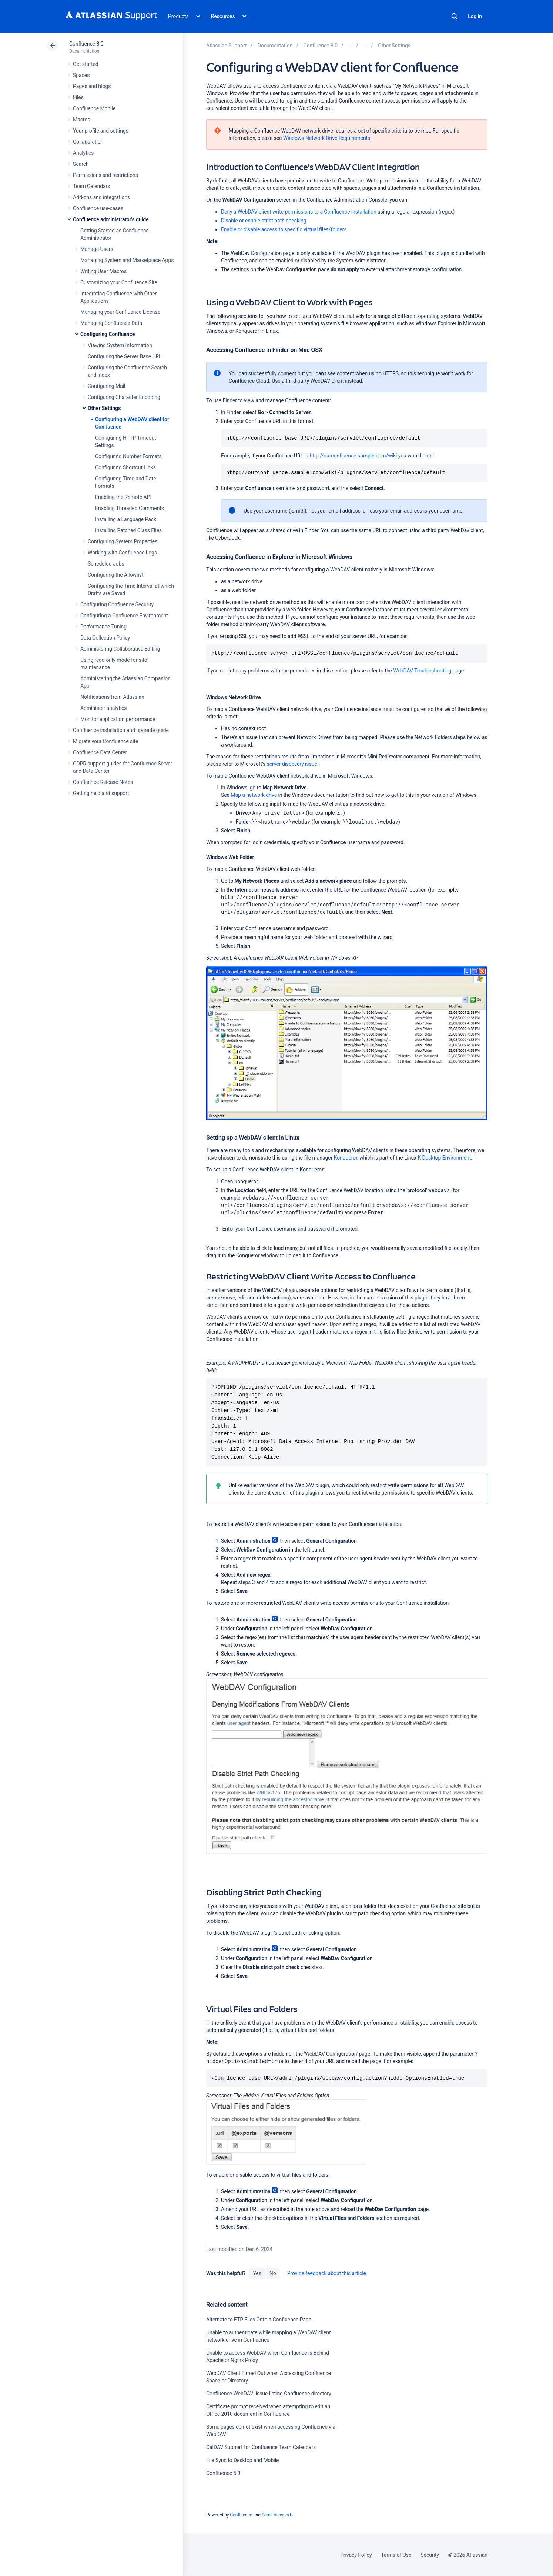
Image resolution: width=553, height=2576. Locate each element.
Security (429, 2555)
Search (454, 16)
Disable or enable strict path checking (263, 221)
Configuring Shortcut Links (125, 467)
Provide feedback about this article (326, 2273)
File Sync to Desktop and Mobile (242, 2460)
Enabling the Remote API (123, 497)
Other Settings (104, 408)
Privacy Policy (356, 2555)
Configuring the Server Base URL (125, 356)
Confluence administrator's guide (110, 219)
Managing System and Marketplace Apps (127, 260)
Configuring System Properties (122, 541)
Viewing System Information (120, 345)
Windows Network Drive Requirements (326, 138)
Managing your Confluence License (120, 312)
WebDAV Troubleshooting (422, 671)
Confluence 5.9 (223, 2473)
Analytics (83, 153)
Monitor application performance (117, 719)
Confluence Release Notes (103, 782)
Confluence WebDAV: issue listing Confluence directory (268, 2393)
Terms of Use (396, 2555)
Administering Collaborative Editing (120, 649)
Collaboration (88, 142)
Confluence (241, 2515)
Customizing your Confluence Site (118, 282)
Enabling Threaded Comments (129, 508)
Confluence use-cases (98, 208)
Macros (81, 120)
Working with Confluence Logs (122, 553)
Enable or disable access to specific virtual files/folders (283, 229)
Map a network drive (254, 795)
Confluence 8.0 (86, 44)
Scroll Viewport (276, 2515)
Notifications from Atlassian (112, 697)
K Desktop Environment (444, 1158)
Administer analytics (103, 708)
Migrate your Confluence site (105, 741)
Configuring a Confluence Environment (124, 615)
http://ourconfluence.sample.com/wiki (353, 456)
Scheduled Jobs (106, 564)
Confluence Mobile (94, 108)
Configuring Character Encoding (124, 397)
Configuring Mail (106, 386)
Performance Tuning (103, 627)
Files (78, 97)
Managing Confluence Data (111, 323)
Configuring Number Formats (128, 456)
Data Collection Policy (105, 638)
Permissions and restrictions (105, 175)
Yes (257, 2273)
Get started (85, 64)
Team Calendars (91, 186)
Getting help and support (101, 793)
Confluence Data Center (100, 752)
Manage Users (96, 249)
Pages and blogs (92, 86)
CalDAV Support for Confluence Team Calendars (261, 2447)
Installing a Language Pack (125, 519)
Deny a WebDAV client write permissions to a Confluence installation (298, 212)
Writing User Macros (103, 271)
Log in (475, 16)
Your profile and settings (100, 131)
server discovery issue (292, 764)
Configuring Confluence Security (117, 604)
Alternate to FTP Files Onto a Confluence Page (258, 2319)
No (272, 2273)
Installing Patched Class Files (128, 530)
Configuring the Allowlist (115, 575)
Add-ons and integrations (101, 197)
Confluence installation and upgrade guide (121, 730)
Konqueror (345, 1158)
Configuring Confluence (107, 334)
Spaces (81, 75)
